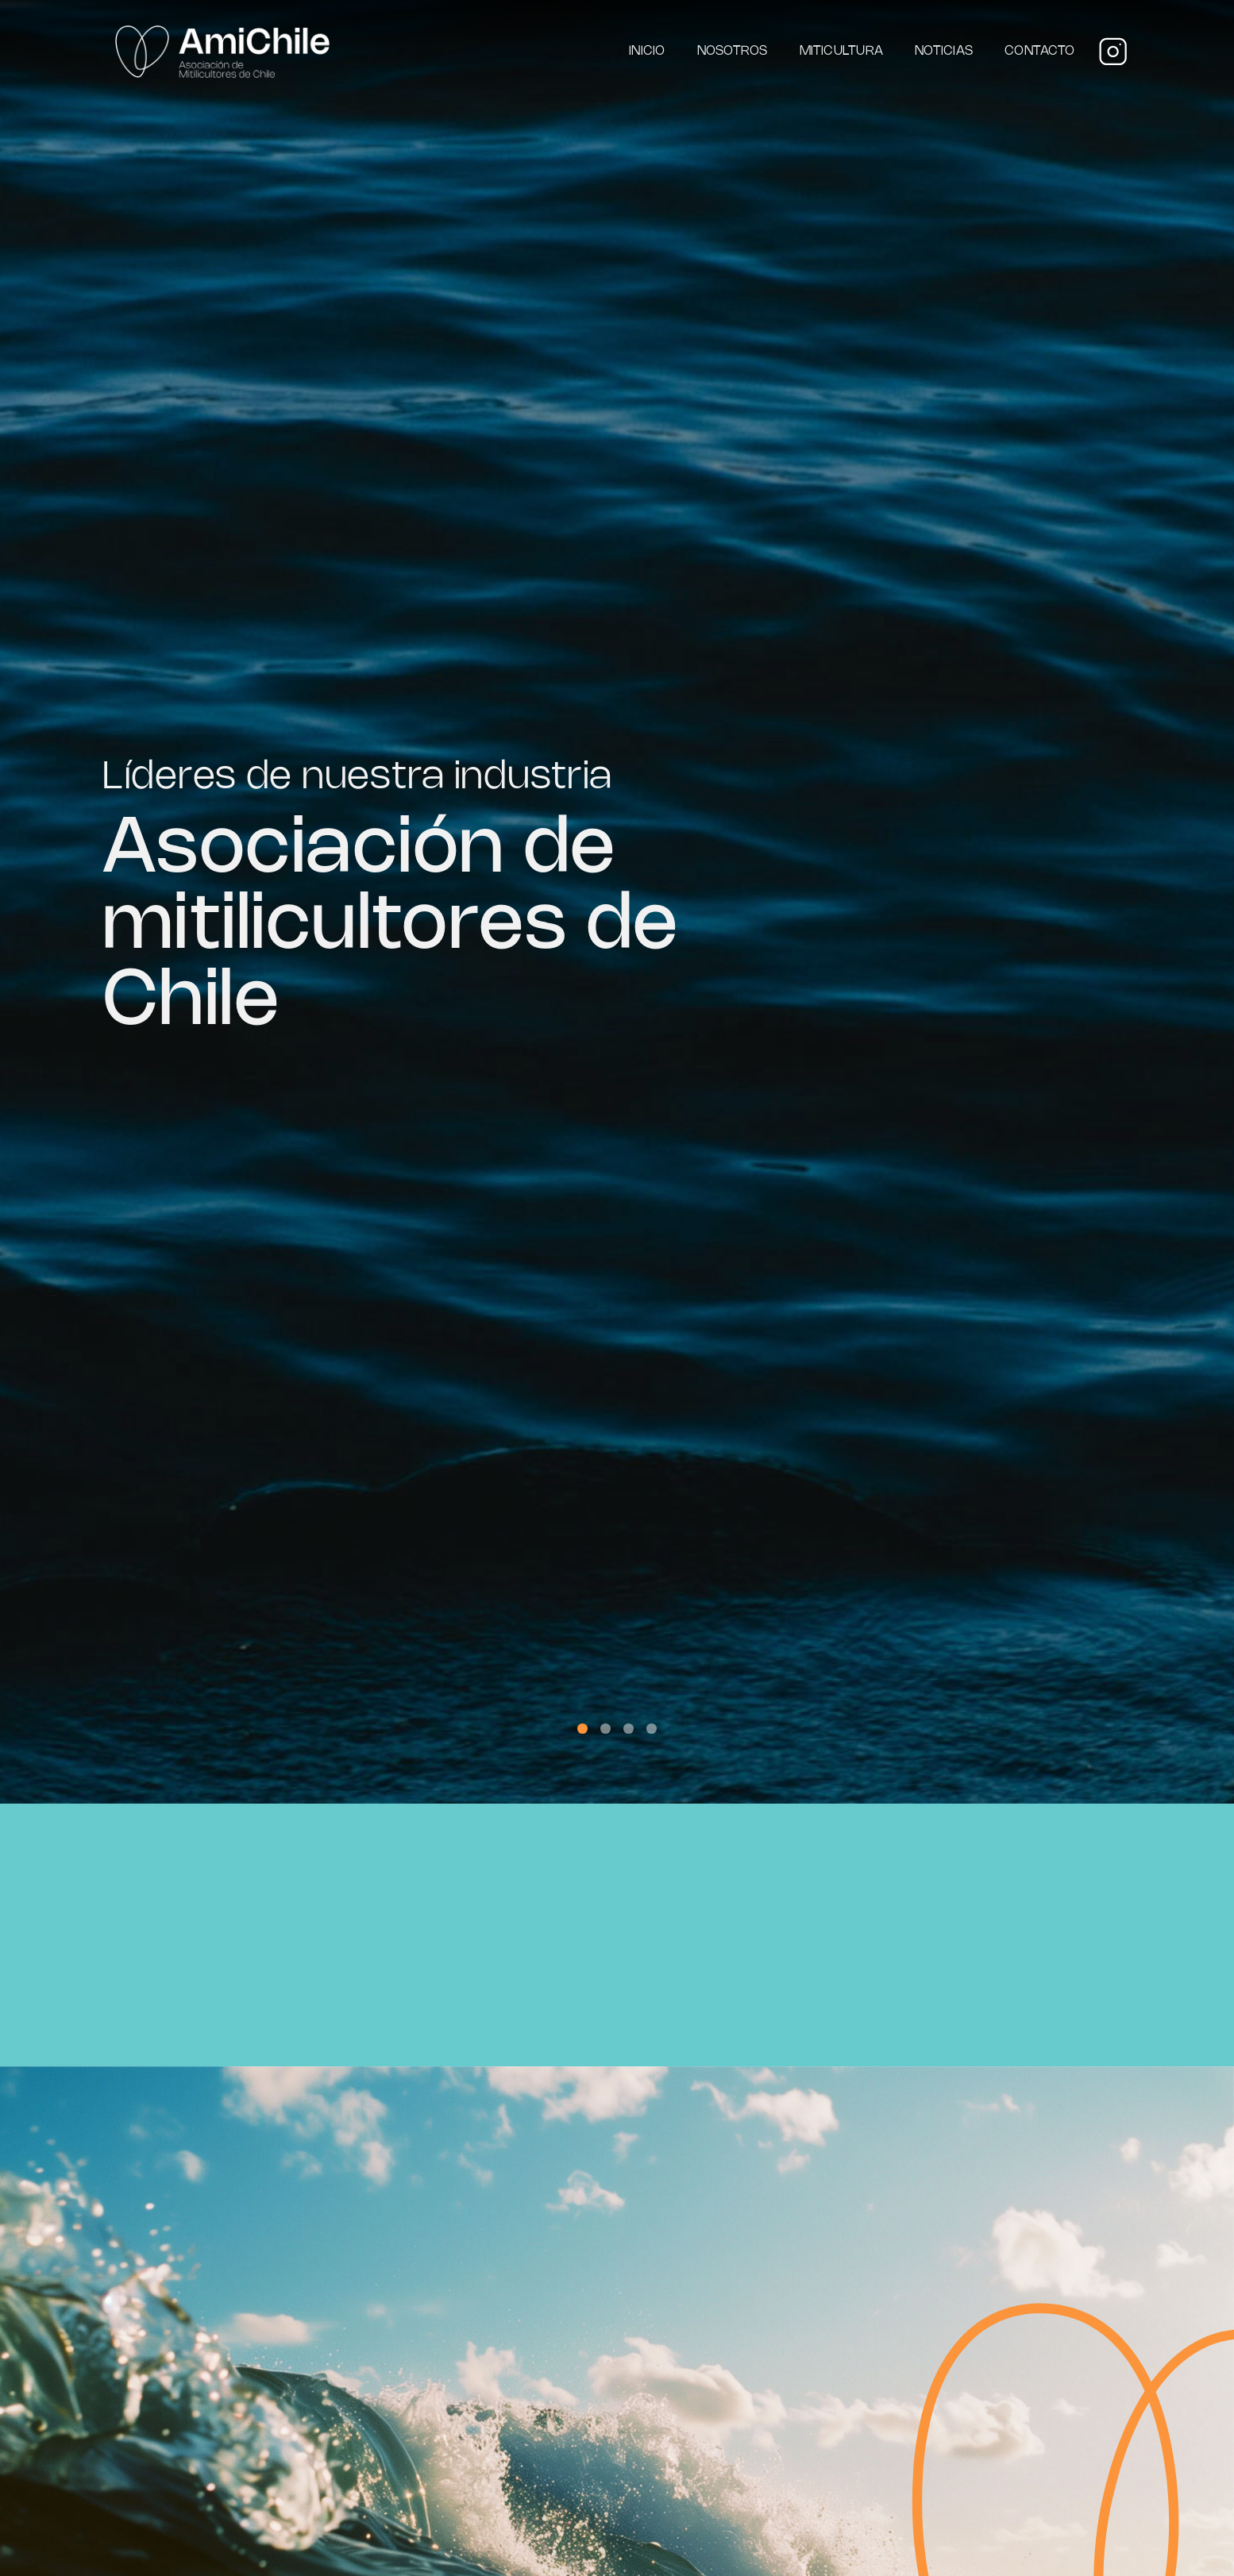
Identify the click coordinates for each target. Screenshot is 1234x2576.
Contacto (1039, 51)
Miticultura (842, 51)
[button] (582, 1728)
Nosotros (732, 51)
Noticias (944, 51)
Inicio (647, 51)
